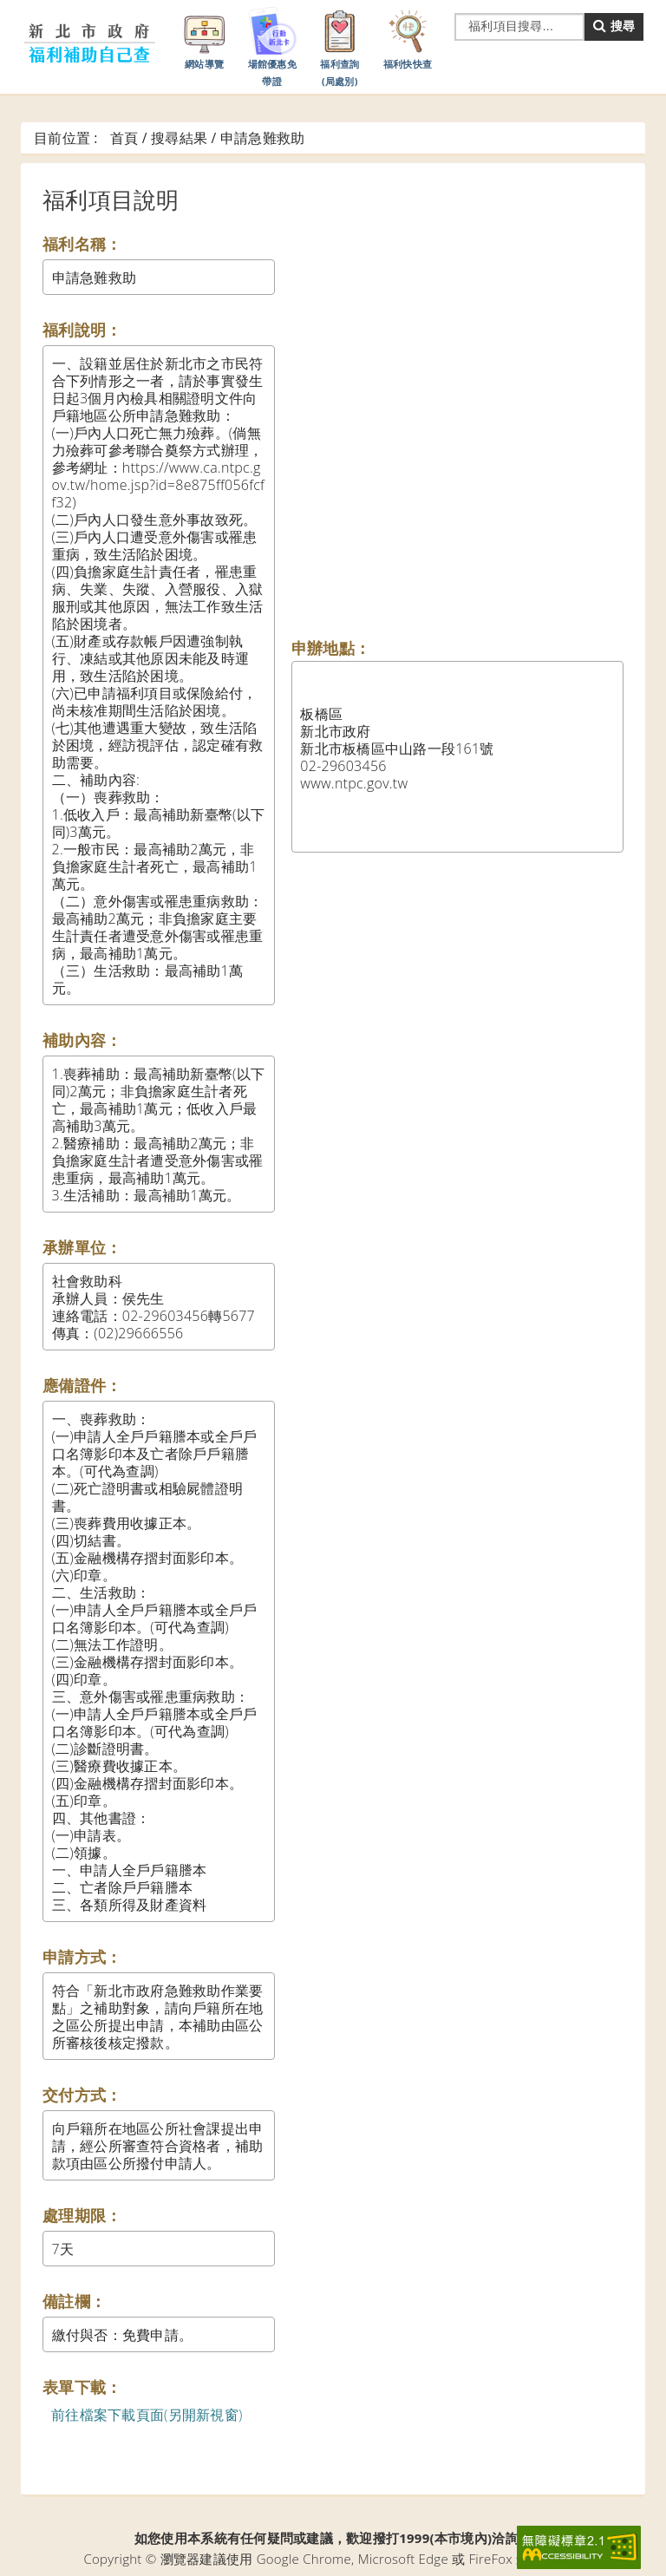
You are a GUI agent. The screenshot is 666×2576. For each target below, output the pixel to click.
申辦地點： (330, 648)
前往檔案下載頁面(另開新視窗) (147, 2414)
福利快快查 (407, 37)
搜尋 (614, 25)
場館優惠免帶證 (272, 46)
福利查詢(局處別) (340, 46)
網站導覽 (205, 37)
